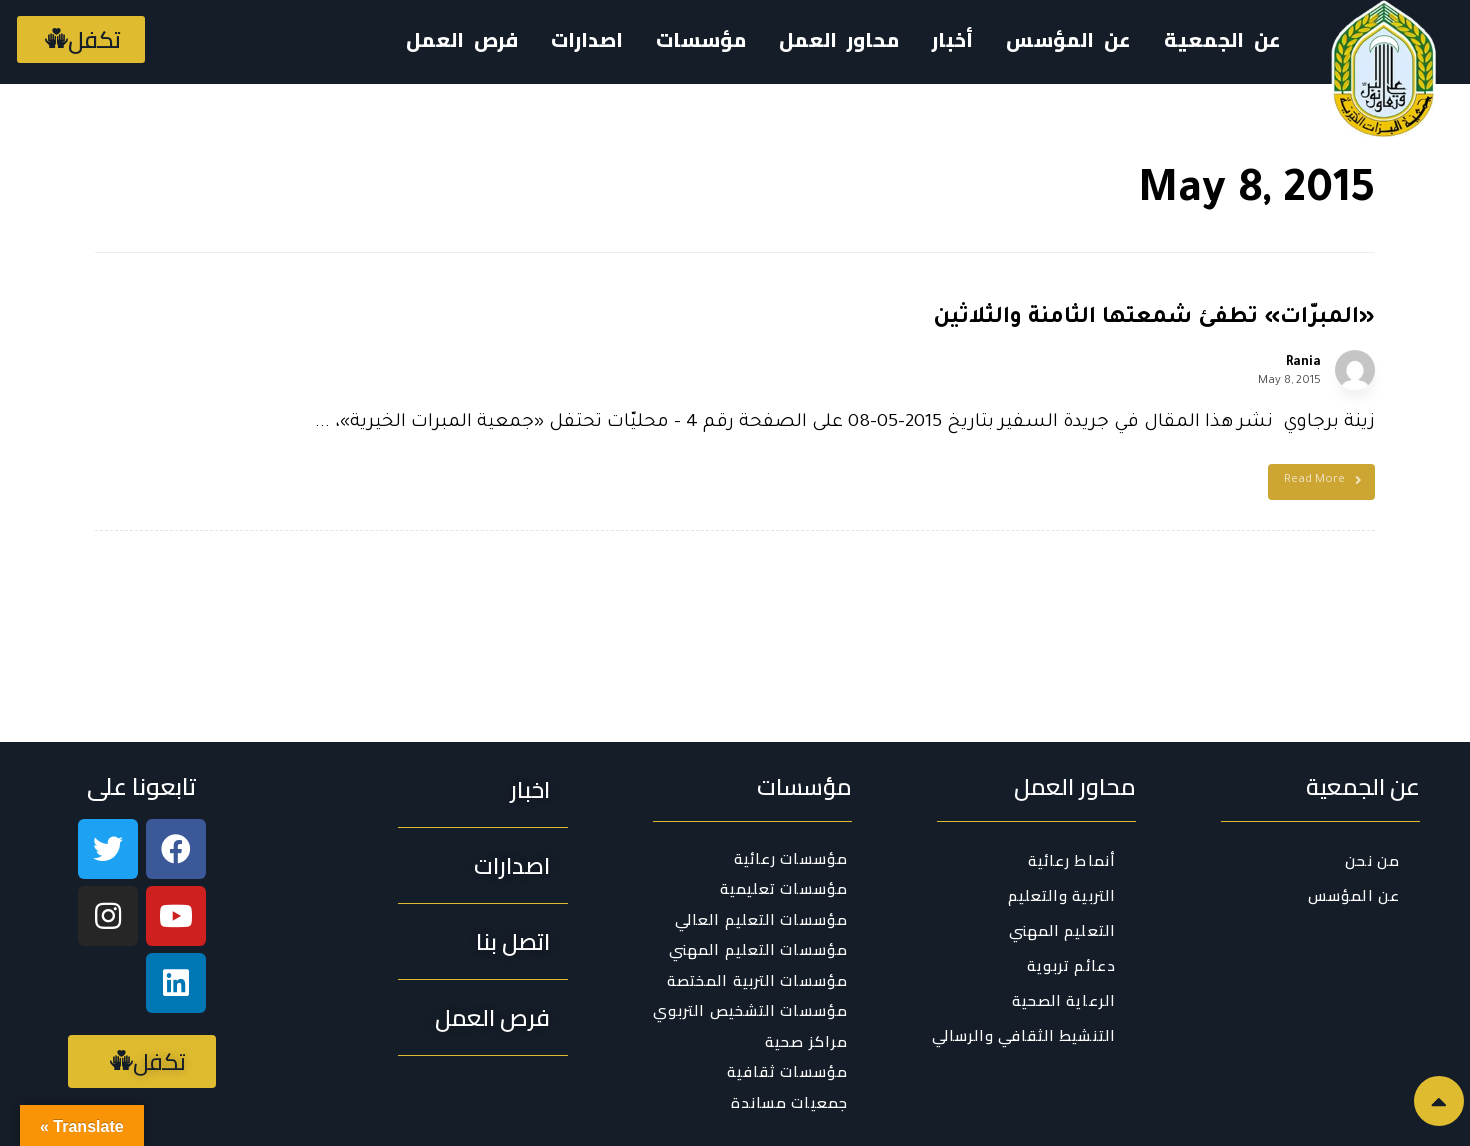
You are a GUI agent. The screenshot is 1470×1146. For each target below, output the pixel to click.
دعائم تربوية (1071, 965)
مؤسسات (701, 39)
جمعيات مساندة (789, 1103)
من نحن (1372, 860)
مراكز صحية (806, 1042)
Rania (1303, 363)
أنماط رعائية (1072, 860)
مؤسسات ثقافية (787, 1073)
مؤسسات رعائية (791, 859)
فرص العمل (462, 39)
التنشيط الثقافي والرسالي (1024, 1035)
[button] (81, 39)
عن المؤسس (1068, 39)
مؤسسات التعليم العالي (761, 920)
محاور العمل (839, 39)
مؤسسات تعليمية (784, 890)
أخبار (952, 39)
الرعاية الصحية (1064, 1000)
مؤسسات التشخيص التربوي (750, 1012)
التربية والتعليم (1062, 895)
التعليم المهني (1062, 930)
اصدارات (587, 39)
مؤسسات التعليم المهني (758, 951)
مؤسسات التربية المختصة (757, 981)
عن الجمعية (1222, 39)
